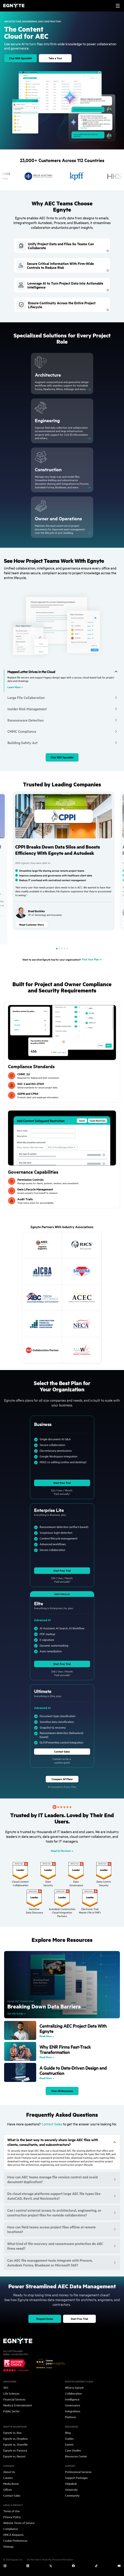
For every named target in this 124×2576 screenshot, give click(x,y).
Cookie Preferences (15, 2540)
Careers (8, 2478)
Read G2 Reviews (61, 1850)
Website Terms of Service (19, 2523)
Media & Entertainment (17, 2405)
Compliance (10, 2529)
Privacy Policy (12, 2517)
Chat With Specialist (20, 58)
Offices (7, 2489)
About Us (9, 2472)
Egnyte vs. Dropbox (15, 2438)
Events (69, 2444)
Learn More (13, 687)
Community (72, 2495)
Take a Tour (55, 58)
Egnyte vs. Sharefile (15, 2444)
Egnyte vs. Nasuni (14, 2456)
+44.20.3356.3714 (19, 2354)
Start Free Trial (62, 1483)
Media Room (11, 2483)
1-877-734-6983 (15, 2351)
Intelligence (72, 2399)
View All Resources (62, 2091)
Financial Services (14, 2399)
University (71, 2489)
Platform (70, 2417)
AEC (6, 2387)
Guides (69, 2438)
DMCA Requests (13, 2534)
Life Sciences (11, 2393)
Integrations (72, 2411)
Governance (72, 2405)
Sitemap (8, 2546)
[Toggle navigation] (118, 6)
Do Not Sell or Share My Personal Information (50, 2559)
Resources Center (76, 2456)
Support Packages (76, 2478)
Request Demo (44, 2319)
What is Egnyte (74, 2387)
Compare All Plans (62, 1779)
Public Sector (11, 2411)
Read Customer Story (31, 924)
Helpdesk (71, 2483)
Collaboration (73, 2393)
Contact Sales (62, 1751)
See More (89, 389)
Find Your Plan (90, 959)
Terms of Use (11, 2511)
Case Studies (73, 2450)
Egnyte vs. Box (12, 2432)
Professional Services (78, 2472)
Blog (68, 2432)
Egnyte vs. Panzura (15, 2450)
